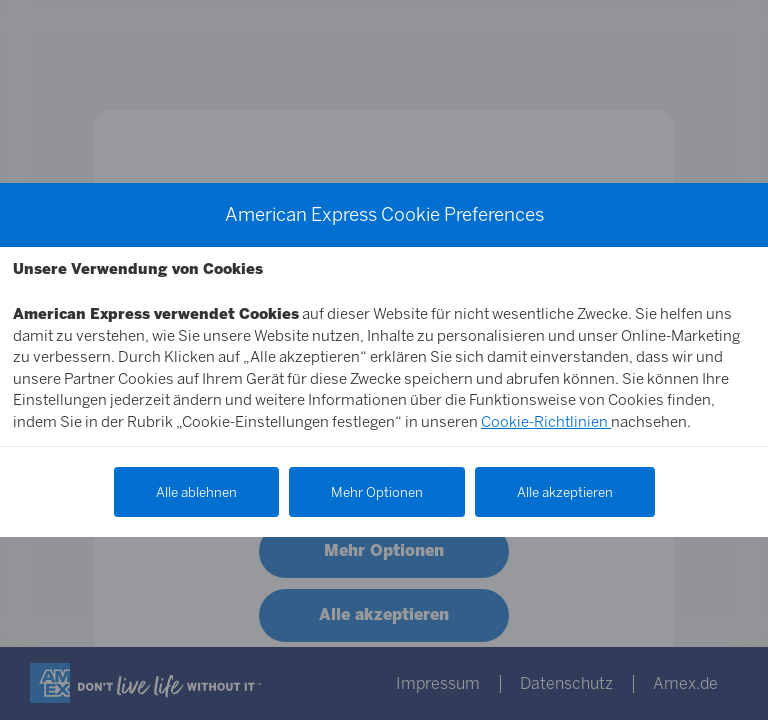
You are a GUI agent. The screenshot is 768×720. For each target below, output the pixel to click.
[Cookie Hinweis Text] (384, 347)
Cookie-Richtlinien (546, 422)
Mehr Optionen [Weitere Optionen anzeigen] (377, 492)
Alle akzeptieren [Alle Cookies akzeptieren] (565, 492)
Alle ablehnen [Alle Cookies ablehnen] (196, 492)
